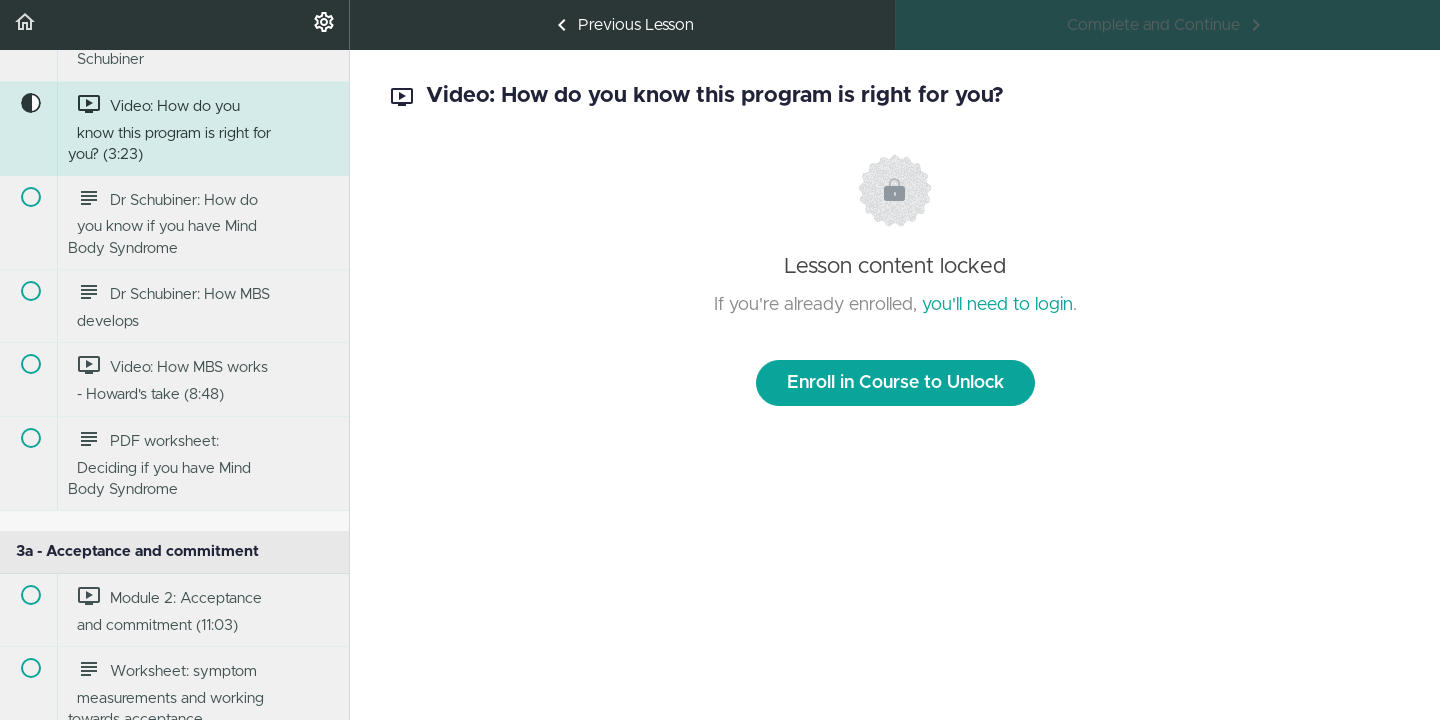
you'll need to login (997, 305)
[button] (25, 25)
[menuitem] (324, 25)
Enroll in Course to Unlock (895, 383)
